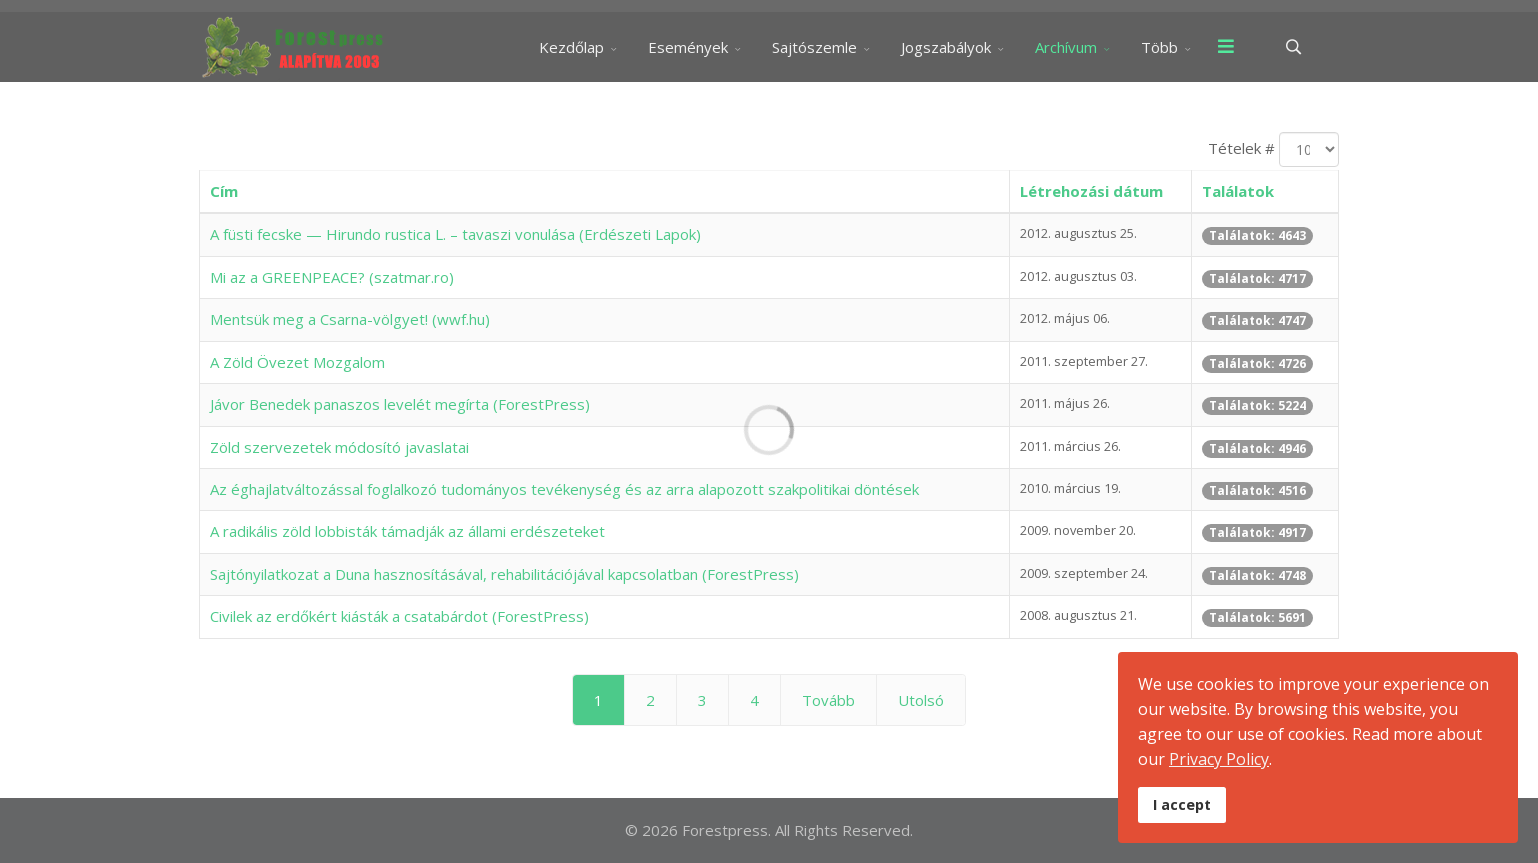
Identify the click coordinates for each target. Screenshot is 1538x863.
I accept (1182, 804)
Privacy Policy (1219, 759)
